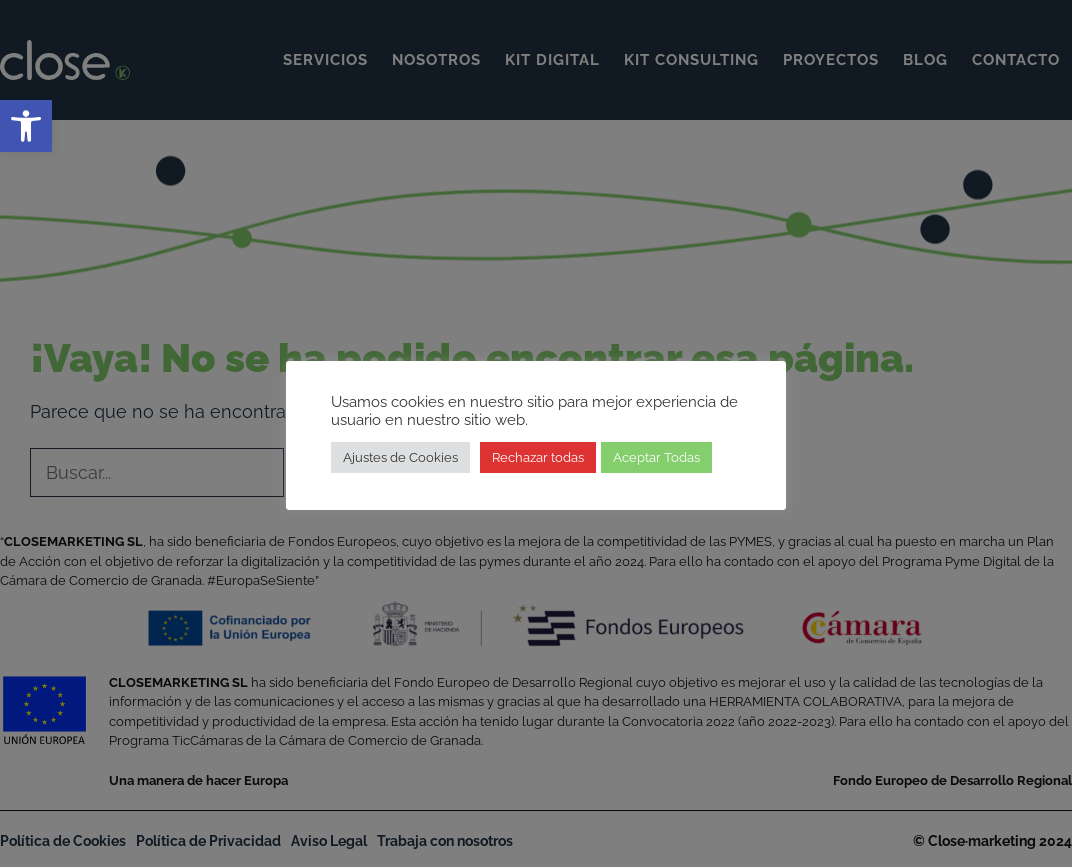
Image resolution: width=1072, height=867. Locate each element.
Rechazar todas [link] (538, 457)
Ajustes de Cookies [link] (400, 457)
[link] (26, 126)
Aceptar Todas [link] (656, 457)
